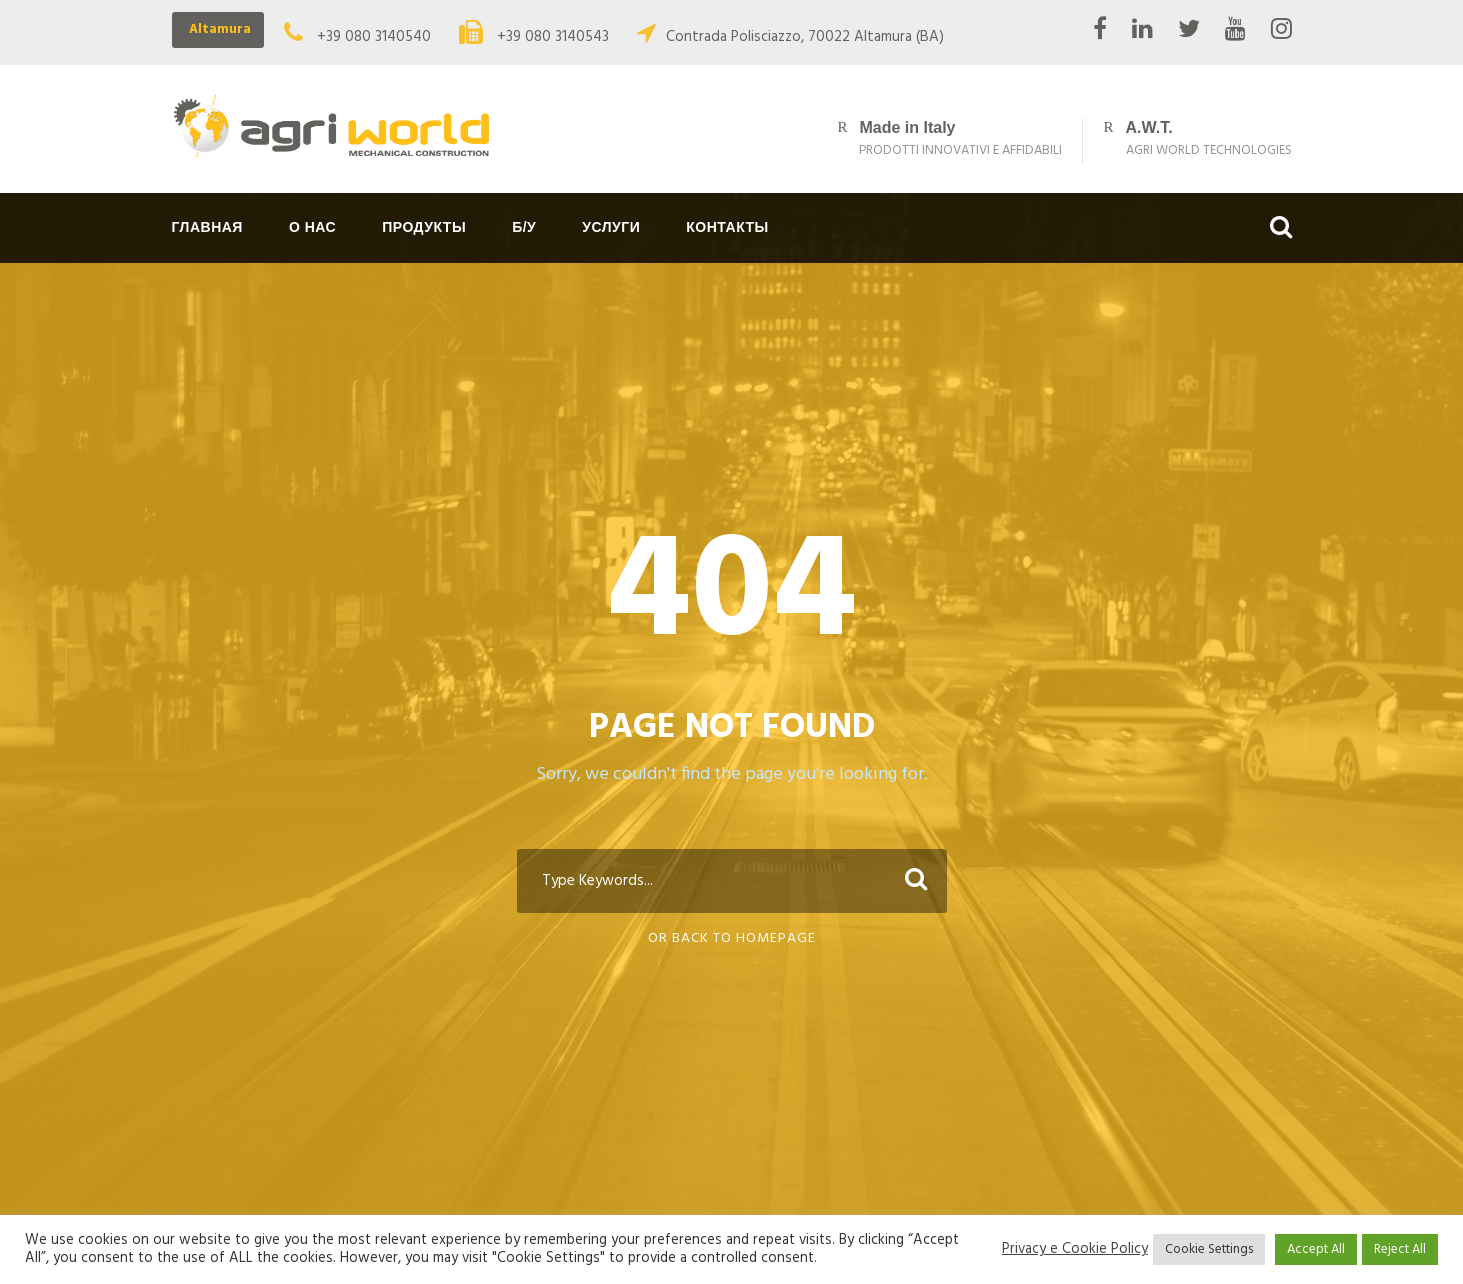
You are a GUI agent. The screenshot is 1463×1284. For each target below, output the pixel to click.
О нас (312, 227)
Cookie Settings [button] (1209, 1249)
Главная (207, 227)
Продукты (424, 227)
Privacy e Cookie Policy (1075, 1250)
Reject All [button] (1400, 1249)
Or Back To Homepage (732, 938)
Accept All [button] (1316, 1249)
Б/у (524, 227)
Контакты (727, 227)
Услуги (611, 227)
